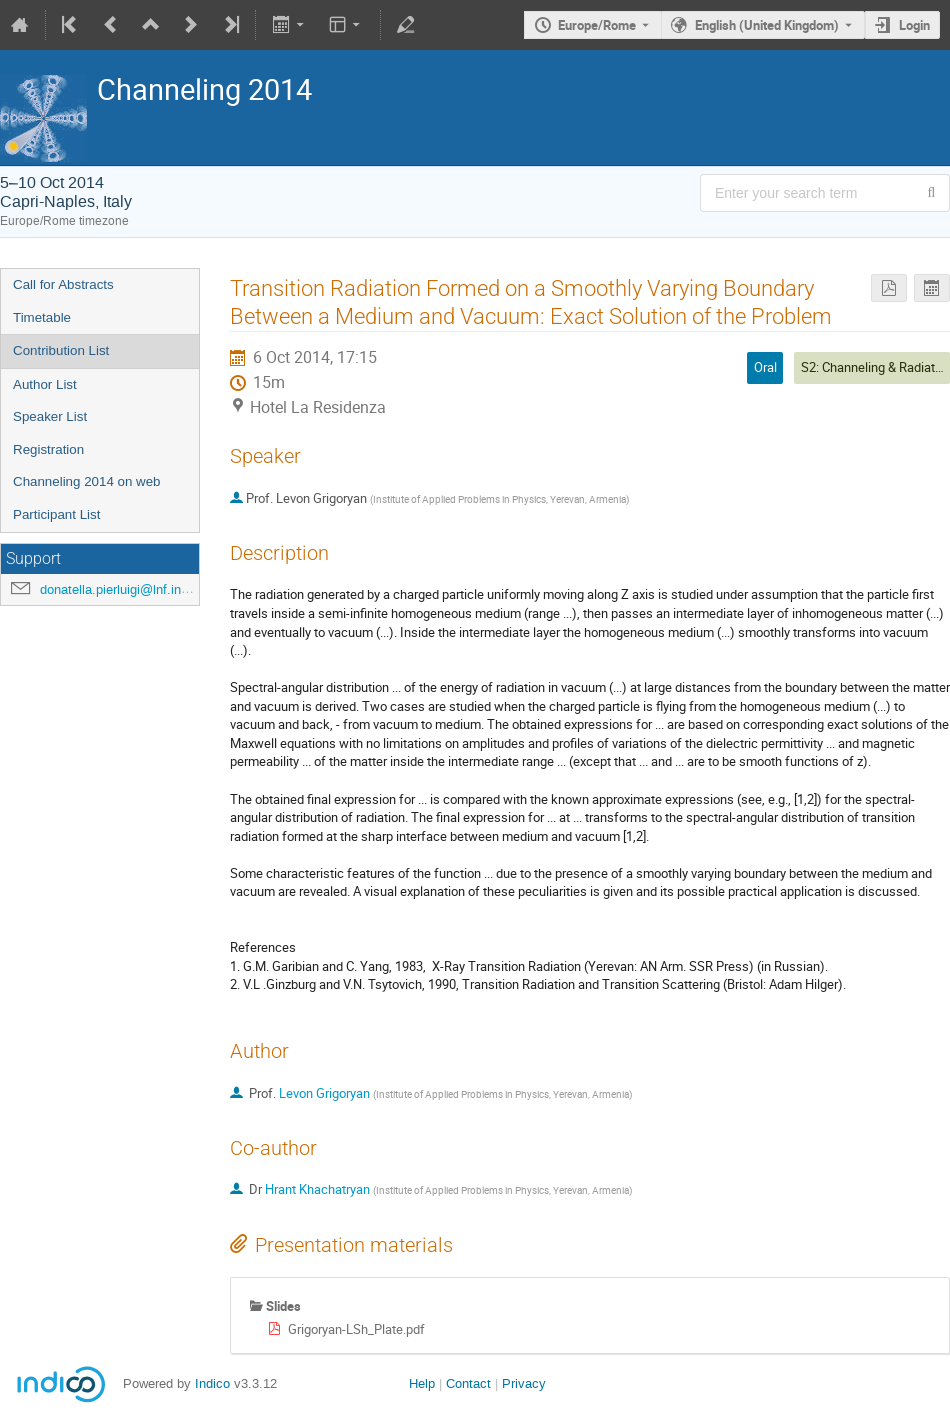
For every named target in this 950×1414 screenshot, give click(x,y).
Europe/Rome (597, 25)
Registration (48, 449)
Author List (45, 384)
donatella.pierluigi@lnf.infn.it (121, 589)
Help (422, 1383)
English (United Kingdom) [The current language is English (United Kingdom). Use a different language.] (767, 25)
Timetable (42, 317)
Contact (468, 1383)
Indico (212, 1383)
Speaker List (50, 416)
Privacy (524, 1383)
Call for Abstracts (63, 284)
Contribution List (61, 350)
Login (914, 25)
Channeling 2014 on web (86, 481)
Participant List (56, 514)
